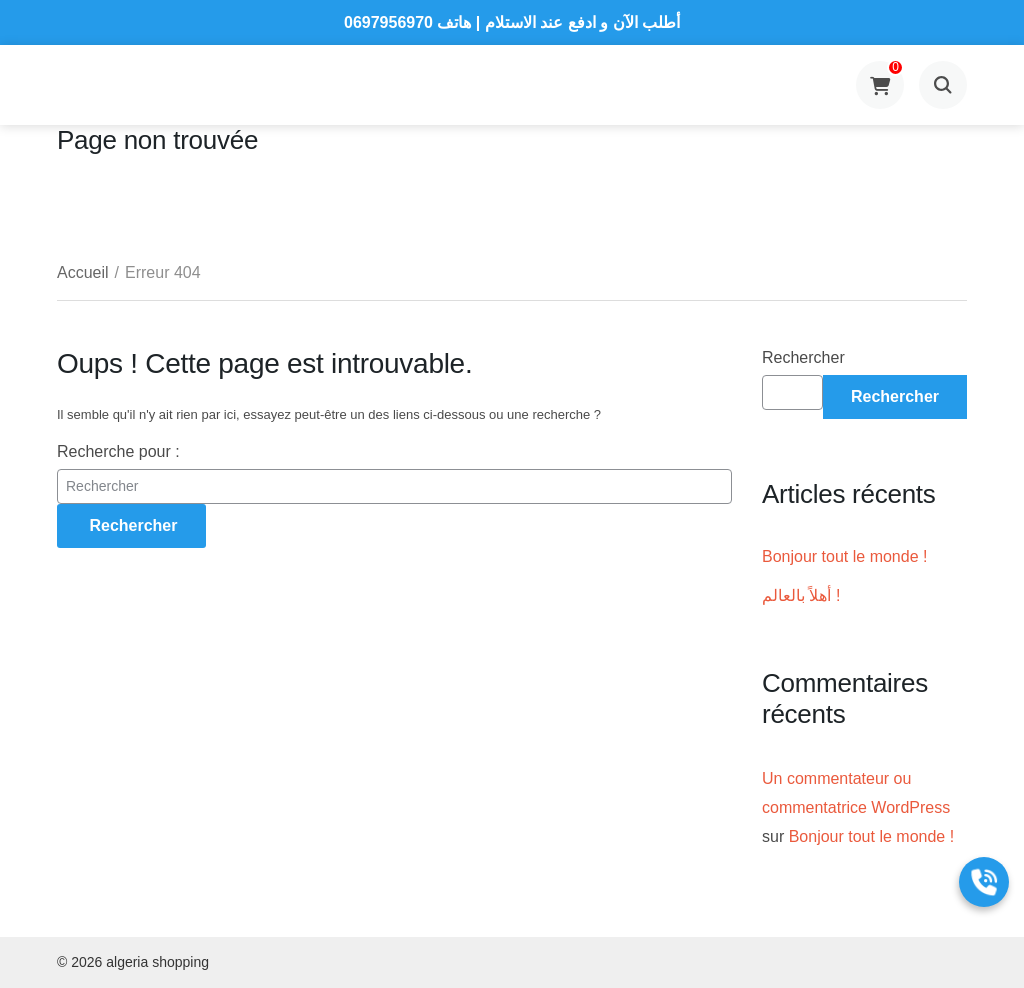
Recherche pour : (118, 451)
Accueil (83, 272)
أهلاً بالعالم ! (801, 595)
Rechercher (803, 357)
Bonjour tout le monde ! (844, 556)
